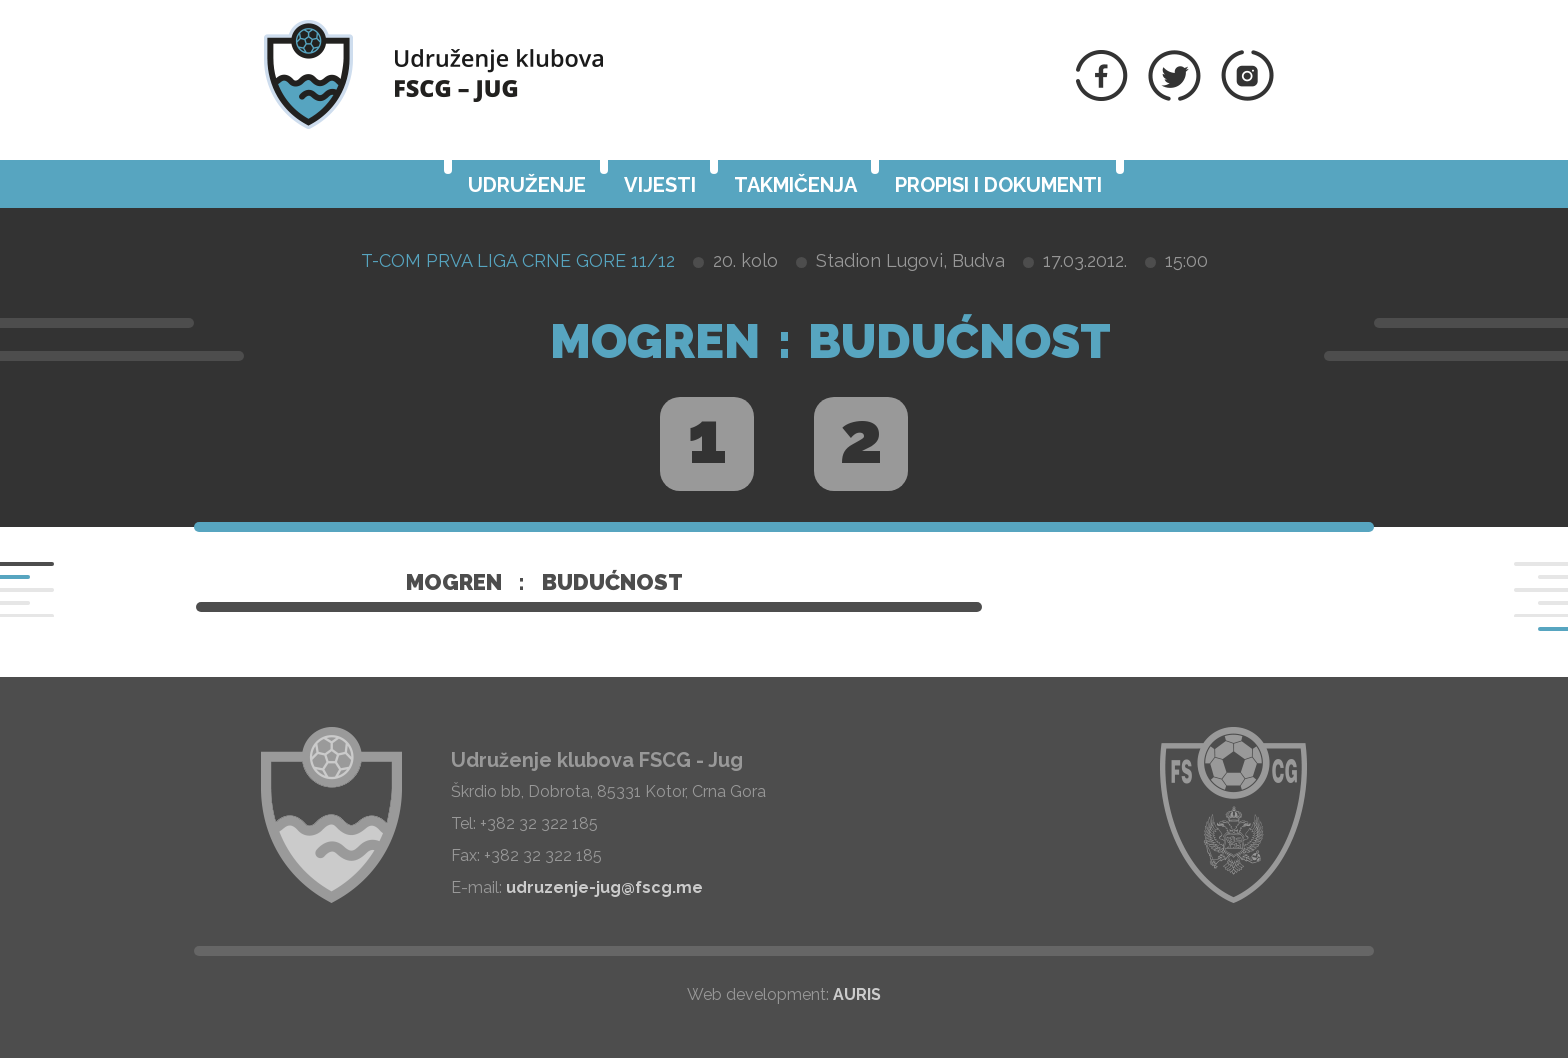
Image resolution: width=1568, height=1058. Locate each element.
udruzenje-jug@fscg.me (604, 887)
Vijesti (660, 185)
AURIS (857, 994)
